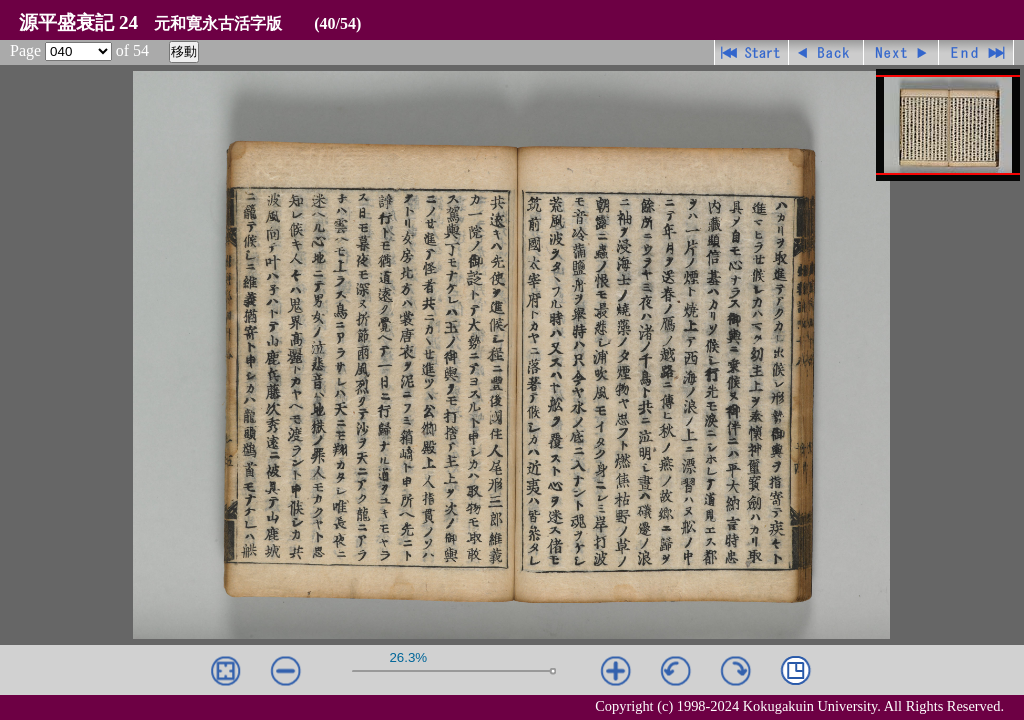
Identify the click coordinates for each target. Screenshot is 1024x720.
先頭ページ (751, 52)
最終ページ (976, 52)
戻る (826, 52)
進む (901, 52)
